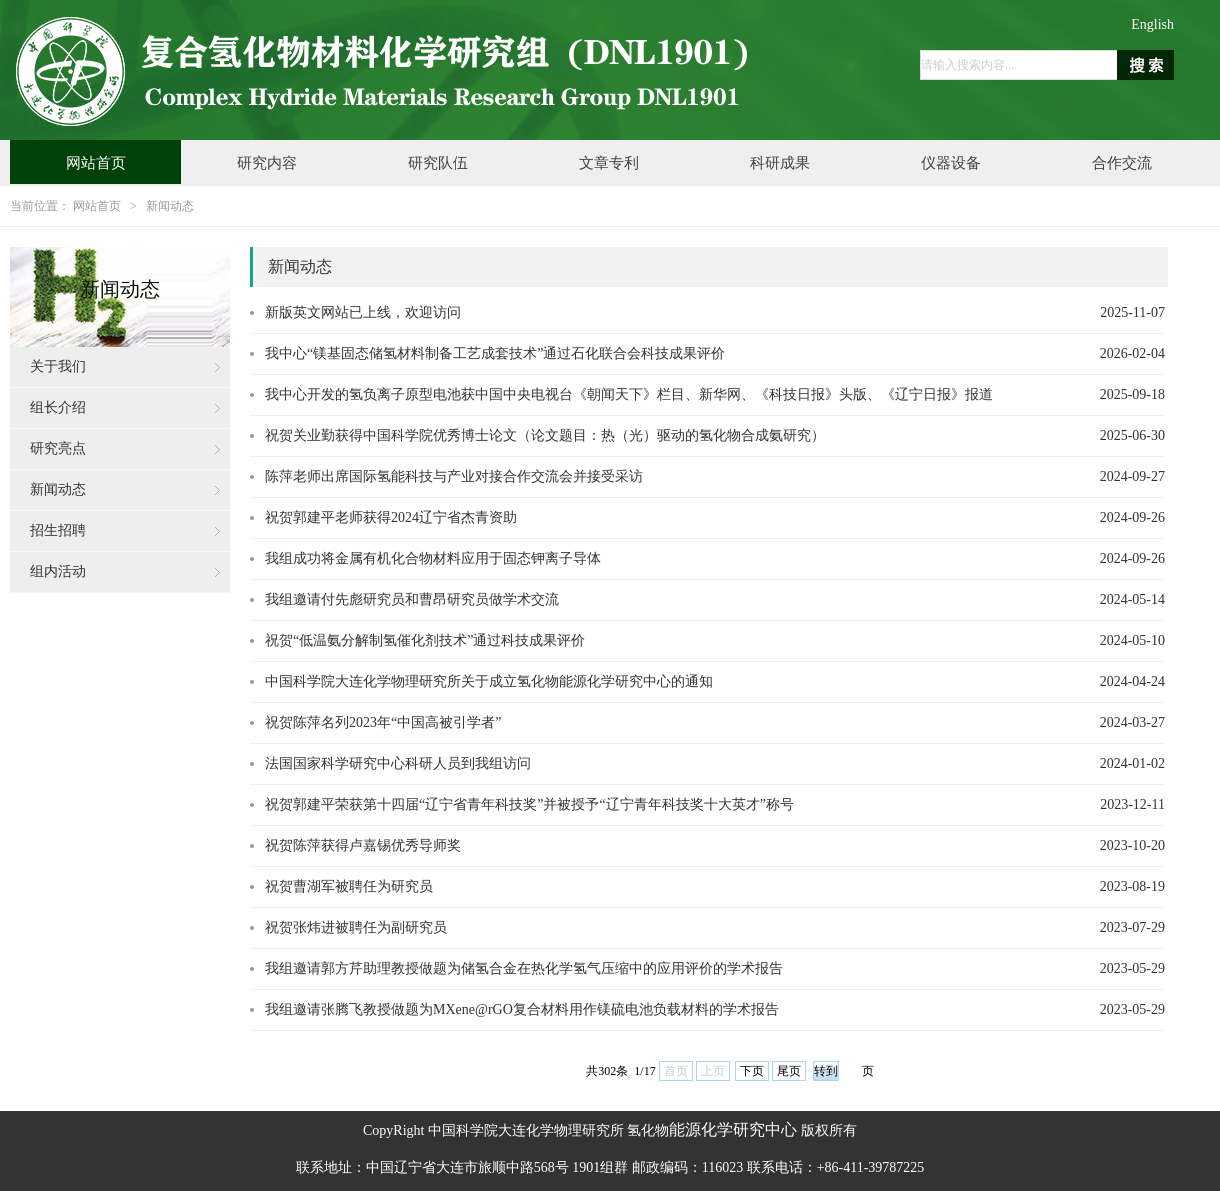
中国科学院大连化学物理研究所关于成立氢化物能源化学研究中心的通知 (489, 681)
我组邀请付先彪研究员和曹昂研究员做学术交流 (412, 599)
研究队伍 (438, 163)
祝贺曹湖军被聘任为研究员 (349, 886)
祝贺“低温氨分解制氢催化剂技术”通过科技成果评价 (425, 640)
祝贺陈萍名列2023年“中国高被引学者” (383, 722)
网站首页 (96, 163)
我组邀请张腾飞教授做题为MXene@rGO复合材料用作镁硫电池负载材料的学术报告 (522, 1009)
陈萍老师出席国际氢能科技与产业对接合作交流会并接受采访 (454, 476)
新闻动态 (170, 206)
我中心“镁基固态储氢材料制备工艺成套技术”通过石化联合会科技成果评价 (495, 353)
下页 (752, 1071)
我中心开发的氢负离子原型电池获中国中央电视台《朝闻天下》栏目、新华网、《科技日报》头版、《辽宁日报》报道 (629, 394)
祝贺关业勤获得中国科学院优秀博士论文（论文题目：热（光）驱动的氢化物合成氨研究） (545, 435)
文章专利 (609, 163)
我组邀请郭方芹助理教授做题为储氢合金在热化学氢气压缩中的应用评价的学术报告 (524, 968)
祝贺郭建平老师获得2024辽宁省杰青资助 (391, 517)
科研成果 (780, 163)
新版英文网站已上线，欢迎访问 (363, 312)
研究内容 (267, 163)
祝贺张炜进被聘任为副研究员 (356, 927)
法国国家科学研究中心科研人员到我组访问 (398, 763)
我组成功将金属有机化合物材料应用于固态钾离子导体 (433, 558)
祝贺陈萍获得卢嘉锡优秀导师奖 (363, 845)
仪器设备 (951, 163)
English (1152, 24)
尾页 (789, 1071)
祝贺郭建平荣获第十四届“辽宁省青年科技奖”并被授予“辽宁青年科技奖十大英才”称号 (529, 804)
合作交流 (1122, 163)
